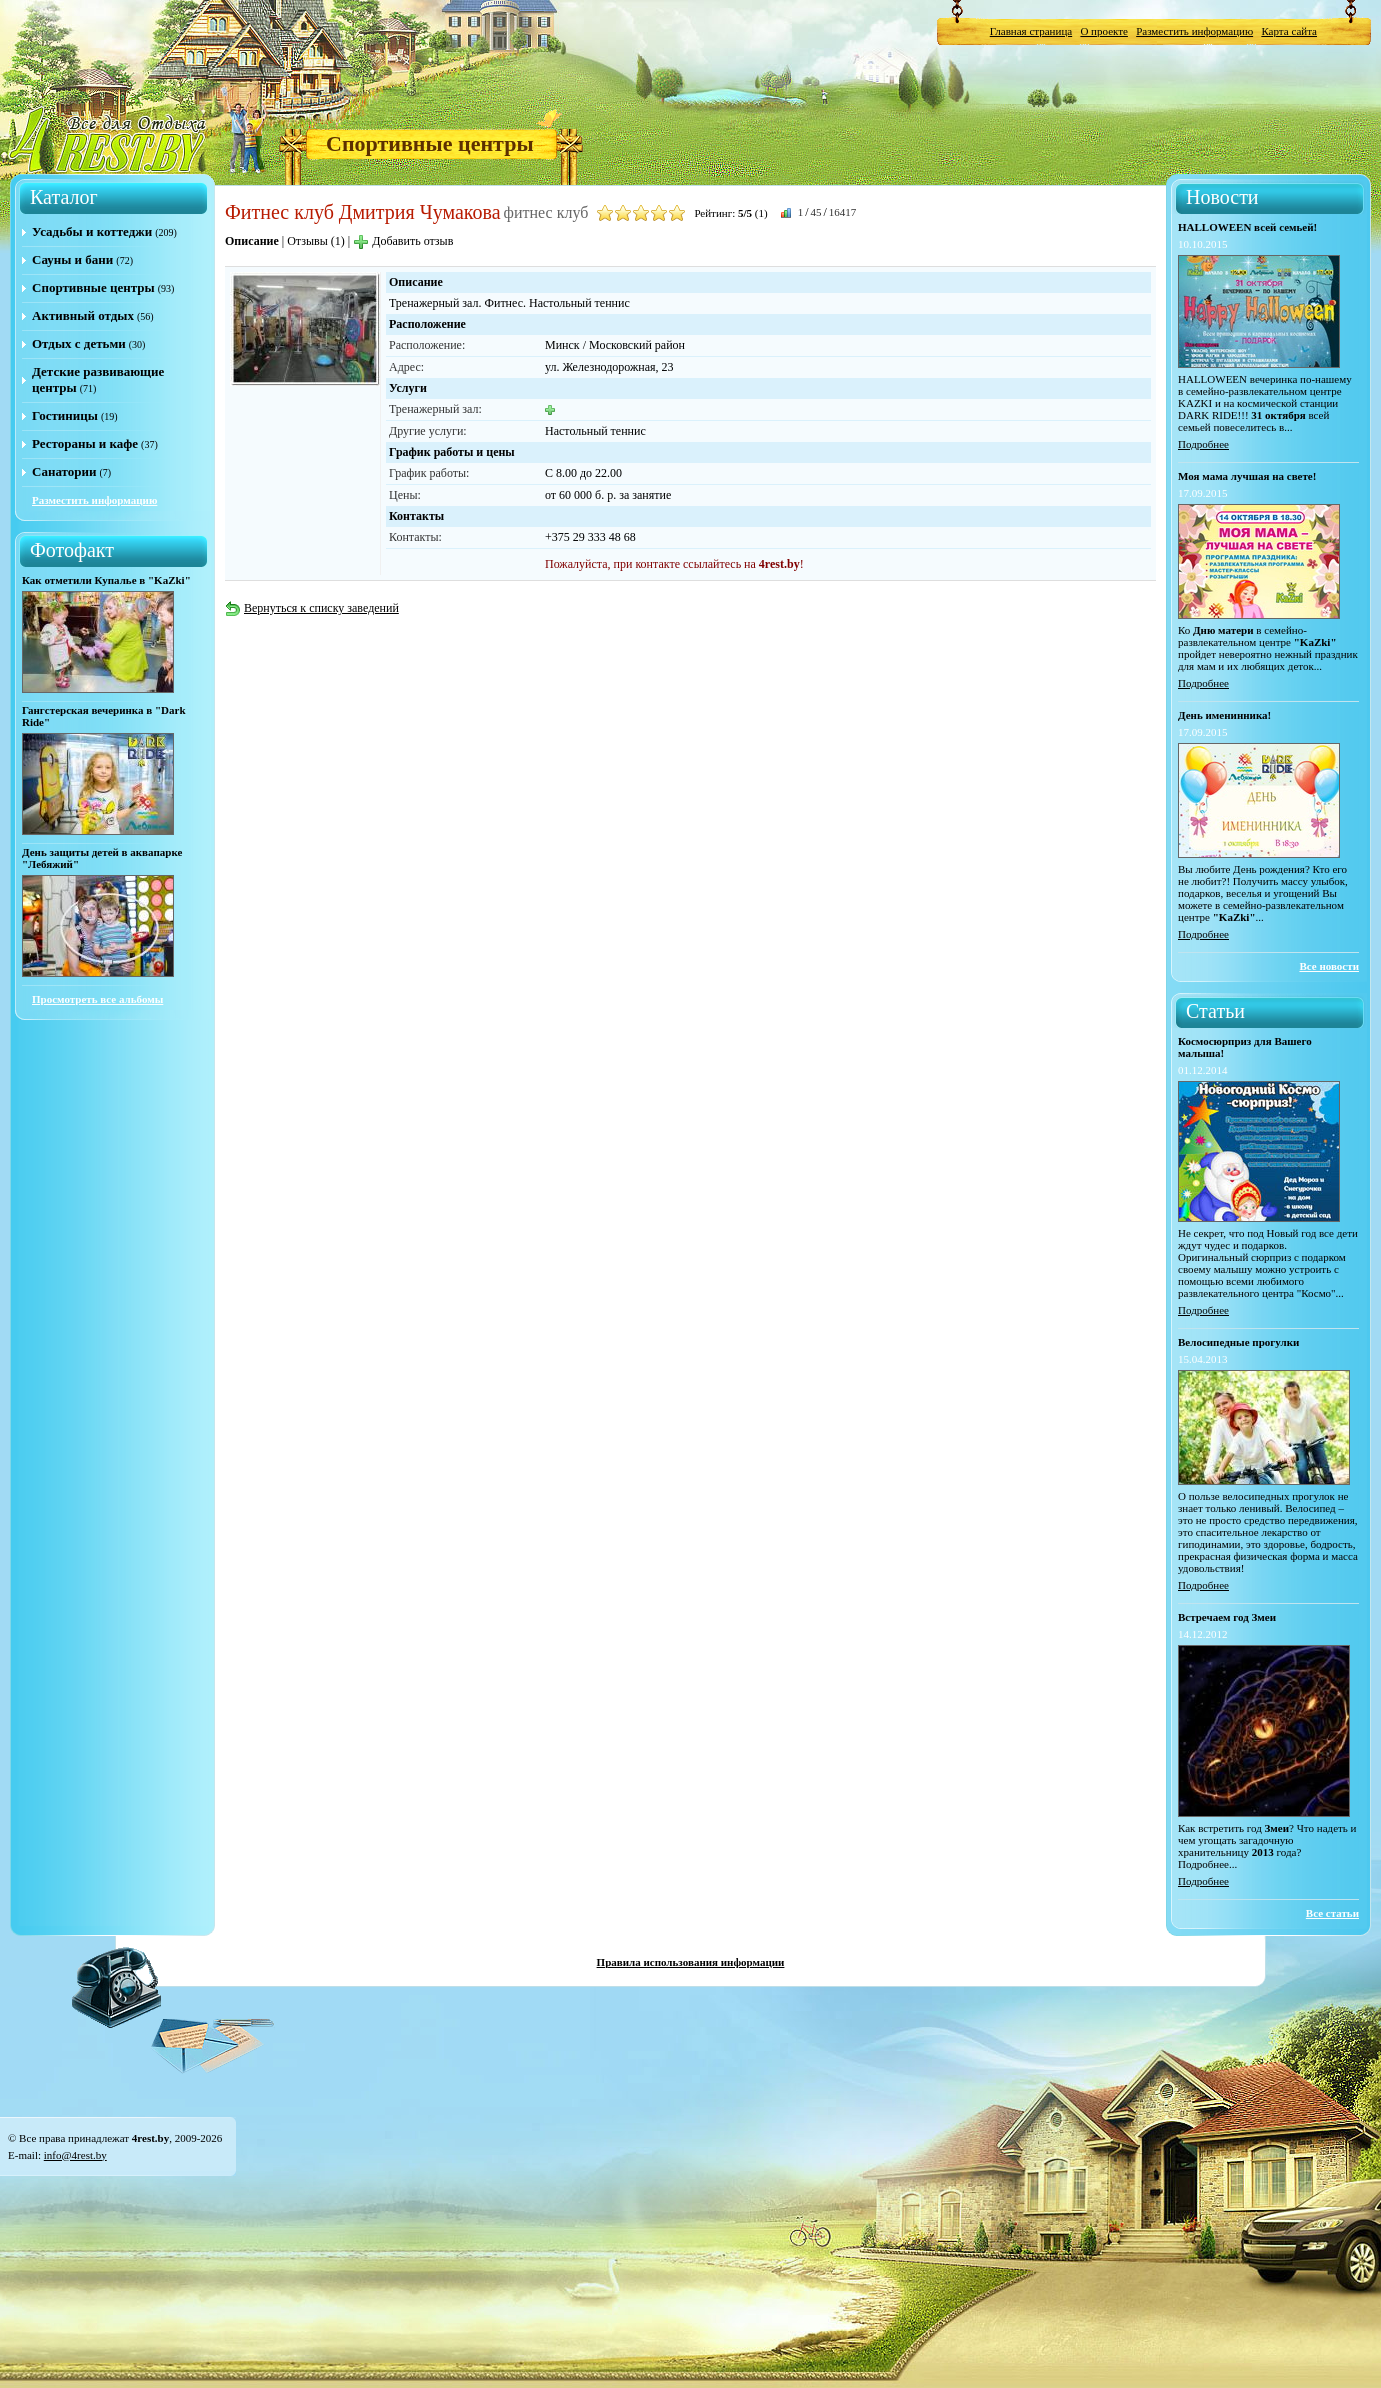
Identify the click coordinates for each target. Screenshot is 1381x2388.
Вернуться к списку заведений (312, 608)
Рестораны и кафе (85, 443)
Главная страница (1031, 31)
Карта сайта (1289, 31)
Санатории (64, 471)
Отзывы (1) (316, 241)
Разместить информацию (1194, 31)
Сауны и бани (72, 259)
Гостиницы (65, 415)
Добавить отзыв (403, 241)
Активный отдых (83, 315)
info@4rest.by (75, 2155)
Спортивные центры (430, 143)
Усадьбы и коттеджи (92, 231)
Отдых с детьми (79, 343)
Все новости (1329, 966)
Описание (252, 241)
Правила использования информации (691, 1962)
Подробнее (1203, 444)
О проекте (1104, 31)
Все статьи (1332, 1913)
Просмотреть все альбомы (97, 999)
